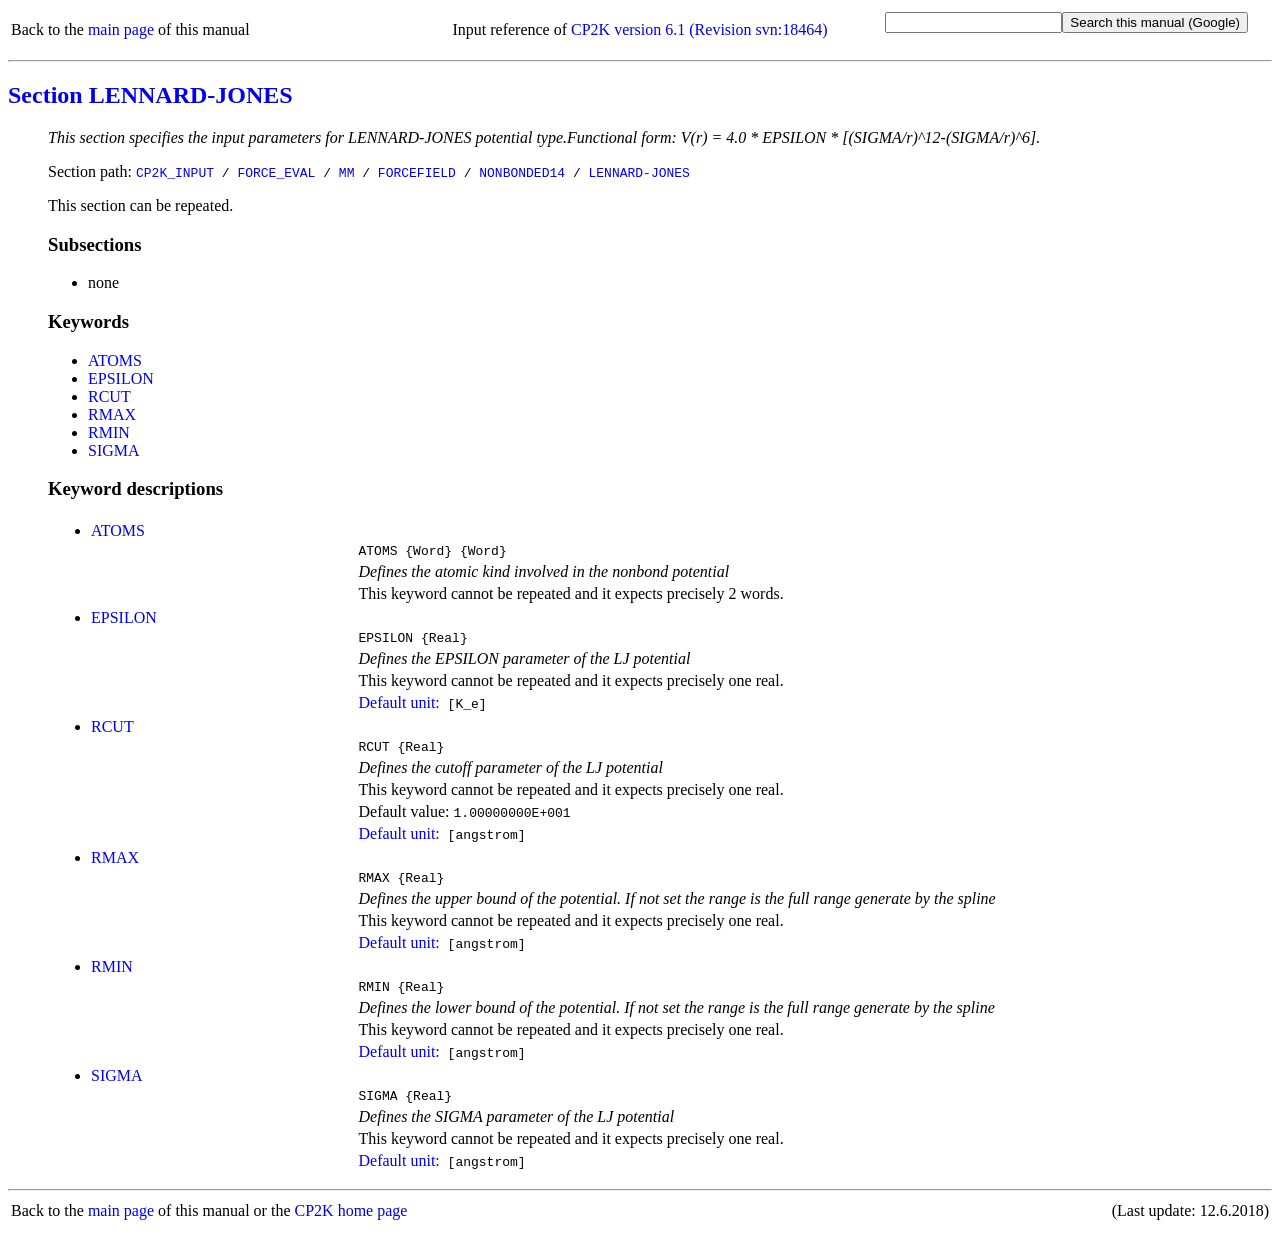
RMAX (112, 414)
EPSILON (121, 378)
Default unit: (398, 708)
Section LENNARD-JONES (150, 95)
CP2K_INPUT (175, 172)
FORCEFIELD (417, 172)
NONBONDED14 (522, 172)
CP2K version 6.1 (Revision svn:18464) (699, 29)
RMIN (109, 432)
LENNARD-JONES (638, 172)
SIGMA (114, 450)
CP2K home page (351, 1228)
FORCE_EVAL (276, 172)
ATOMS (115, 360)
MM (347, 172)
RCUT (109, 396)
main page (121, 29)
